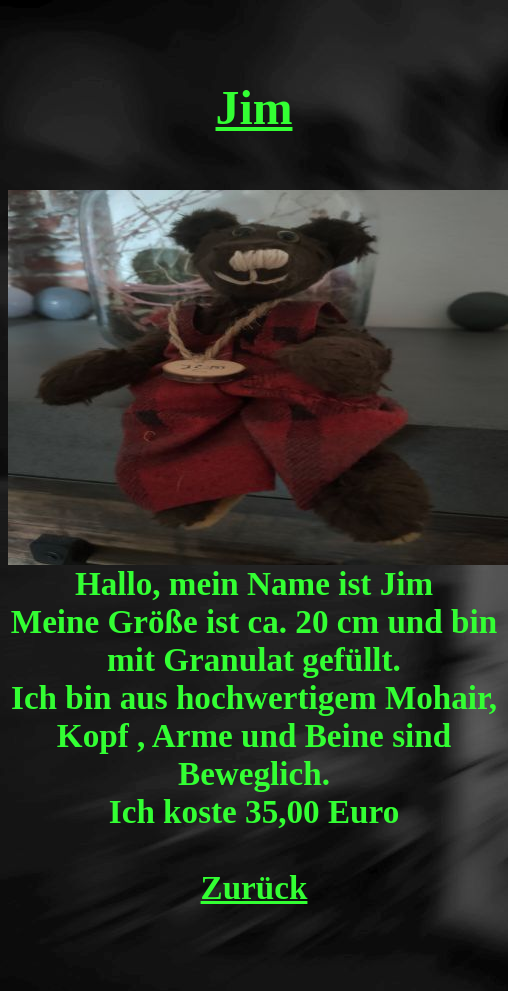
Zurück (254, 887)
